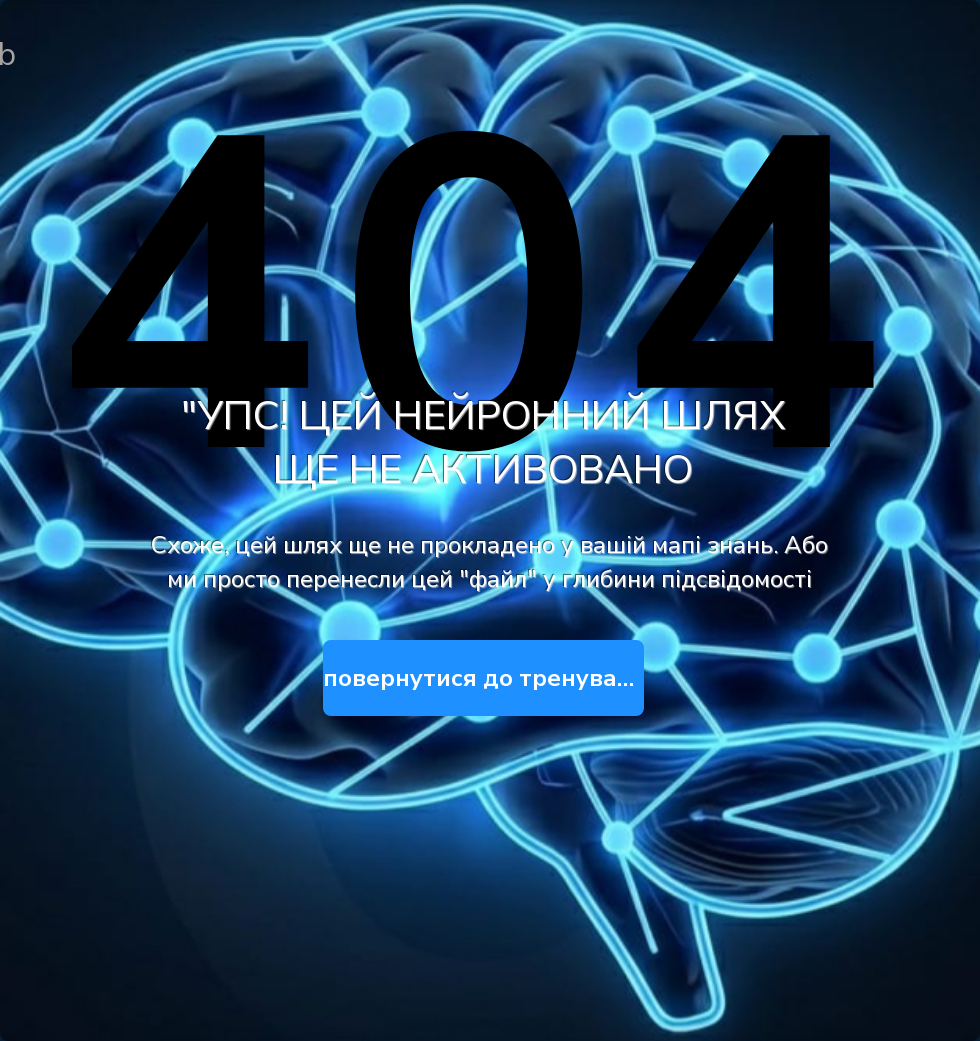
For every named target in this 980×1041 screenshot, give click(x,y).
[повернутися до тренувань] (483, 678)
